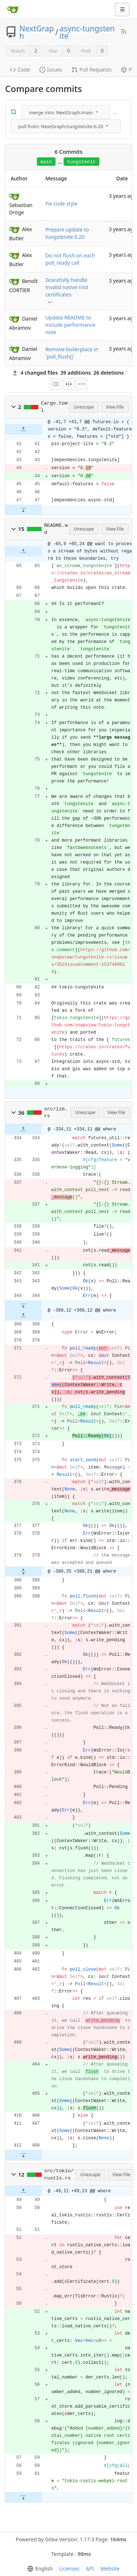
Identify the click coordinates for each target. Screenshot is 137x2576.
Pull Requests (91, 69)
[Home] (12, 9)
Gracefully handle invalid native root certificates (66, 287)
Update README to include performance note (70, 325)
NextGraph (36, 32)
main (46, 162)
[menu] (67, 112)
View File (115, 407)
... (115, 112)
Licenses (69, 2568)
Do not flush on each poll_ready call (70, 259)
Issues (50, 69)
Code (20, 69)
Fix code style (61, 203)
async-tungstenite (87, 32)
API (90, 2568)
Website (110, 2568)
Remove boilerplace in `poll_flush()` (71, 353)
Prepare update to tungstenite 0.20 (67, 233)
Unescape (84, 407)
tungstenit (81, 162)
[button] (13, 406)
